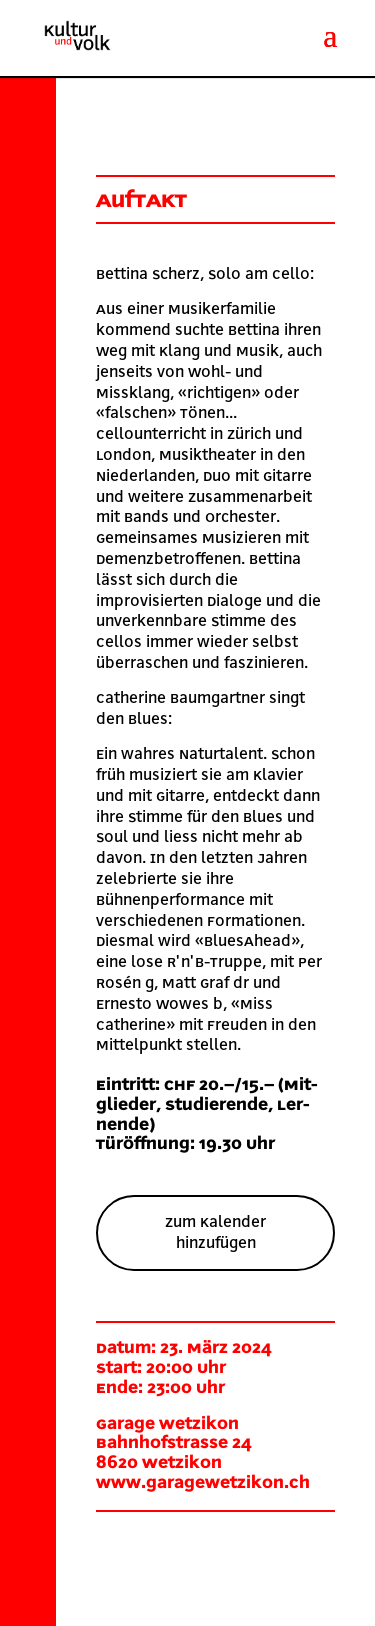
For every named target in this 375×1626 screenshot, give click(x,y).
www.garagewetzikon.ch (203, 1483)
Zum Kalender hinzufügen (215, 1232)
